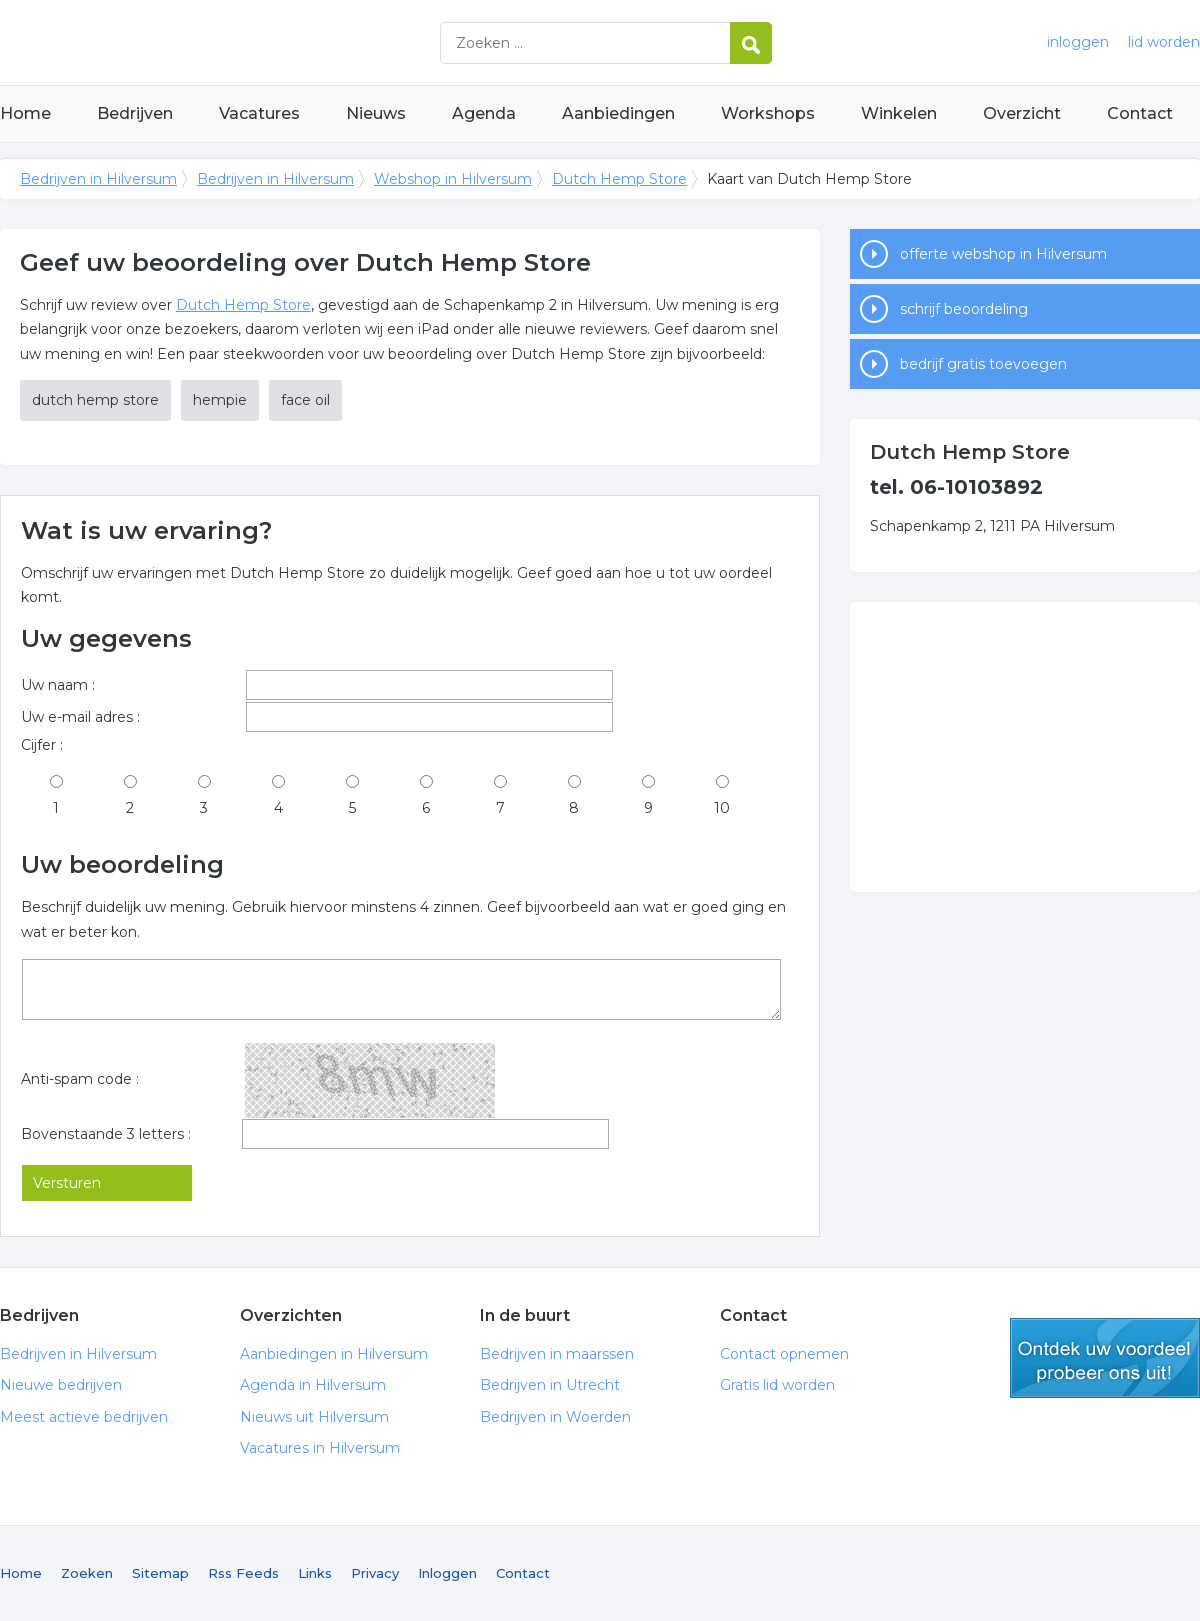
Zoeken (87, 1573)
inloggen (1078, 42)
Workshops (768, 113)
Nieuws (376, 113)
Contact (1140, 113)
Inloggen (447, 1573)
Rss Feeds (243, 1573)
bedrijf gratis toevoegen (983, 364)
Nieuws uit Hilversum (314, 1417)
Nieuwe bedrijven (61, 1385)
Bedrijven (135, 113)
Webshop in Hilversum (453, 179)
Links (315, 1573)
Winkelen (899, 113)
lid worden (1164, 42)
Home (25, 113)
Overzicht (1022, 113)
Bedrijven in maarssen (557, 1354)
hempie (220, 400)
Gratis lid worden (777, 1385)
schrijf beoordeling (964, 309)
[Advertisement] (1025, 747)
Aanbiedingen (618, 113)
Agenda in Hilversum (313, 1385)
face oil (305, 400)
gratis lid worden (1105, 1358)
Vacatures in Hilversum (320, 1448)
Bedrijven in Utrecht (550, 1385)
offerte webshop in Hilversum (1003, 254)
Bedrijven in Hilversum (250, 42)
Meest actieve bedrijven (84, 1417)
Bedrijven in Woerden (555, 1417)
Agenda (484, 113)
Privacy (375, 1573)
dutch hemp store (95, 400)
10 (722, 808)
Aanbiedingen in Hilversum (334, 1354)
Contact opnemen (784, 1354)
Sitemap (160, 1573)
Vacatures (259, 113)
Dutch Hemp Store (619, 179)
